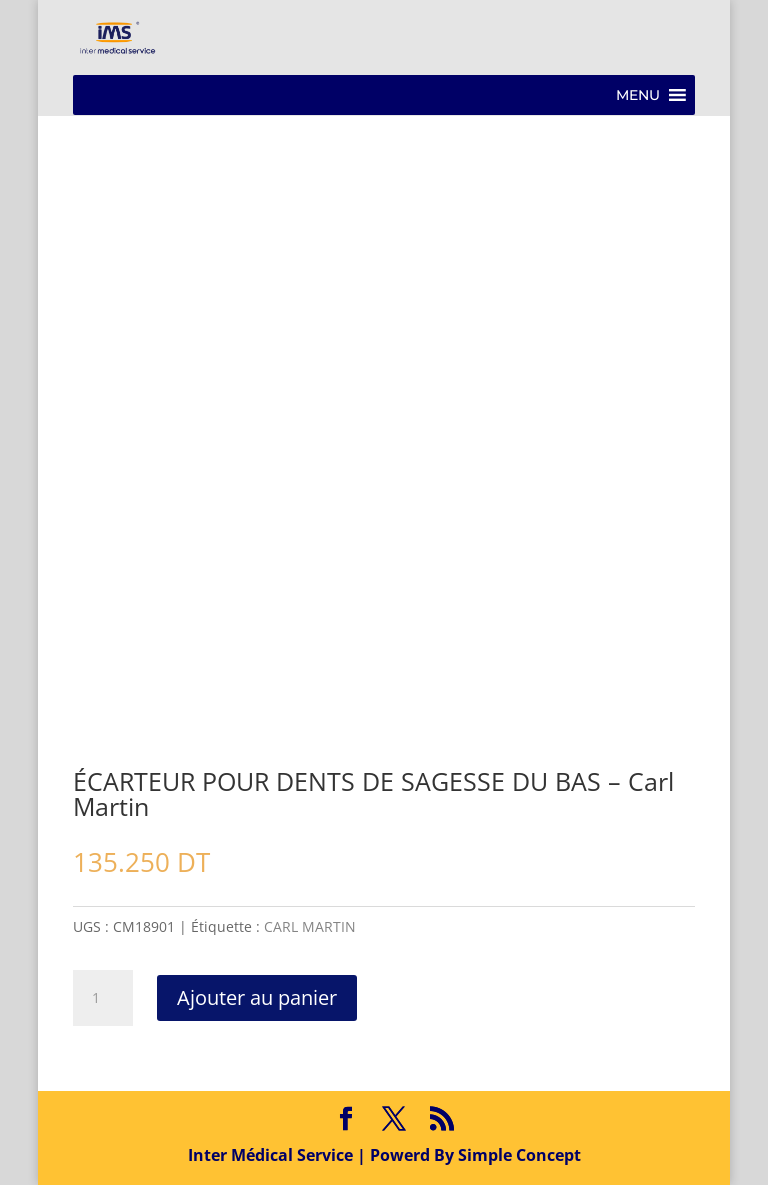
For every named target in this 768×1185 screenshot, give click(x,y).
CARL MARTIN (310, 926)
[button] (638, 95)
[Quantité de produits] (103, 998)
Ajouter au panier (257, 997)
